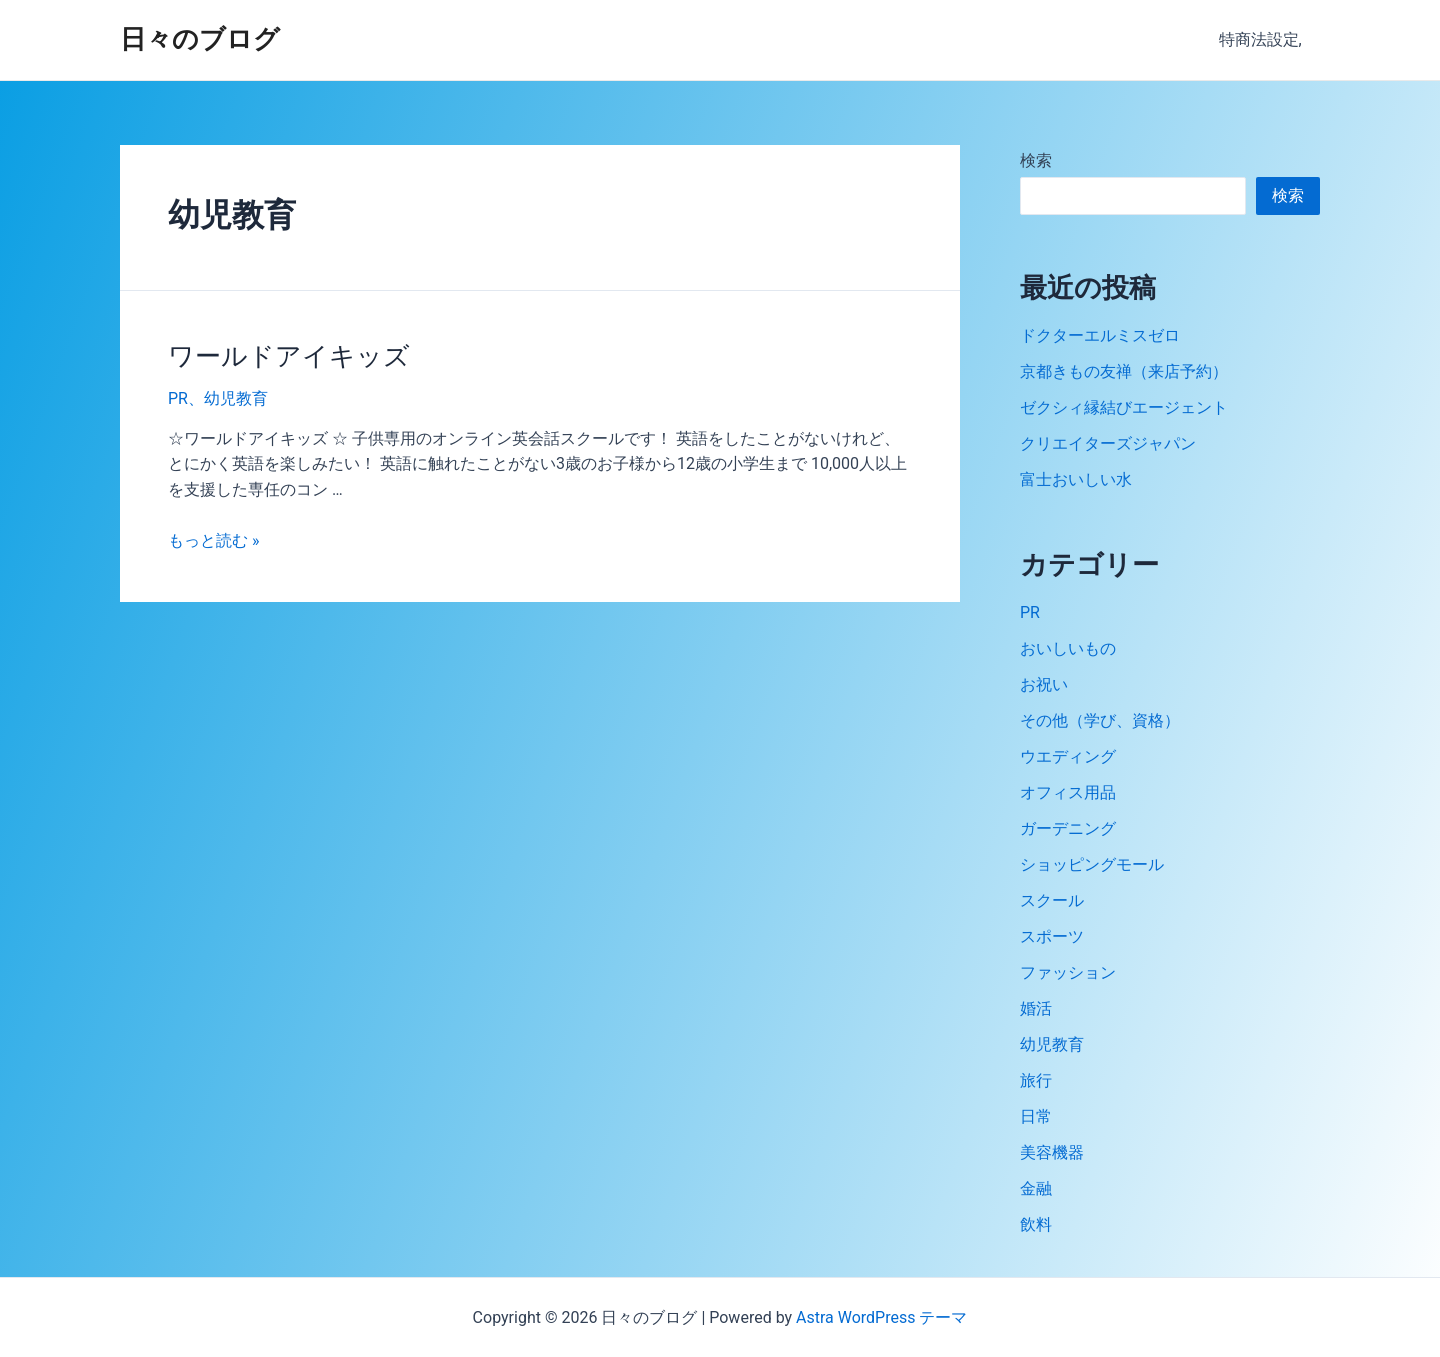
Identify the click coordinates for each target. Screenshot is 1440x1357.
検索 (1036, 160)
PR (178, 398)
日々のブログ (200, 39)
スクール (1052, 900)
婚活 (1036, 1008)
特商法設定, (1262, 39)
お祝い (1044, 684)
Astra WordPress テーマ (881, 1317)
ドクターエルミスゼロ (1100, 335)
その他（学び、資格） (1100, 720)
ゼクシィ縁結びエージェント (1124, 407)
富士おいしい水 (1076, 479)
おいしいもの (1068, 648)
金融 (1036, 1188)
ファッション (1068, 972)
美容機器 (1052, 1152)
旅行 (1036, 1080)
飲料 (1036, 1224)
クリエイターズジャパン (1108, 443)
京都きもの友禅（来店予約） (1124, 371)
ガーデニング (1068, 828)
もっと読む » (213, 540)
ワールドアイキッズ (289, 356)
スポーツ (1052, 936)
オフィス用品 (1068, 792)
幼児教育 (236, 398)
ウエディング (1068, 756)
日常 (1036, 1116)
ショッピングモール (1092, 864)
